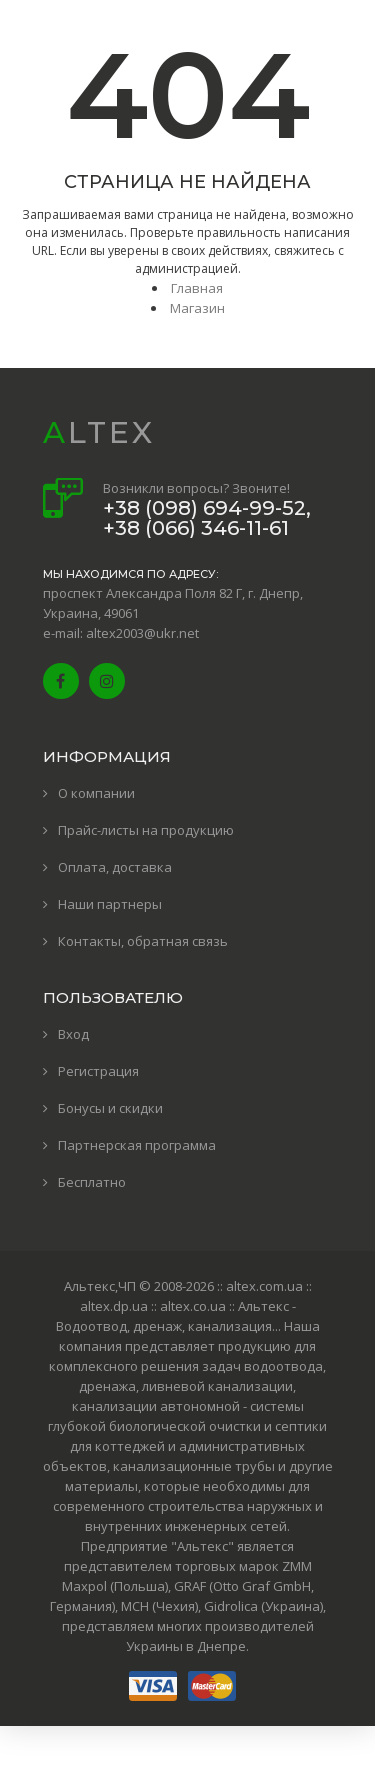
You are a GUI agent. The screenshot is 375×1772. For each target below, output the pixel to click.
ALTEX (99, 432)
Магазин (197, 308)
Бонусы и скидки (110, 1108)
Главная (197, 288)
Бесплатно (92, 1182)
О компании (96, 793)
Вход (73, 1034)
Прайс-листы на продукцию (146, 830)
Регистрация (98, 1071)
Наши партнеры (110, 904)
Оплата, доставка (115, 867)
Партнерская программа (137, 1145)
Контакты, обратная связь (143, 941)
